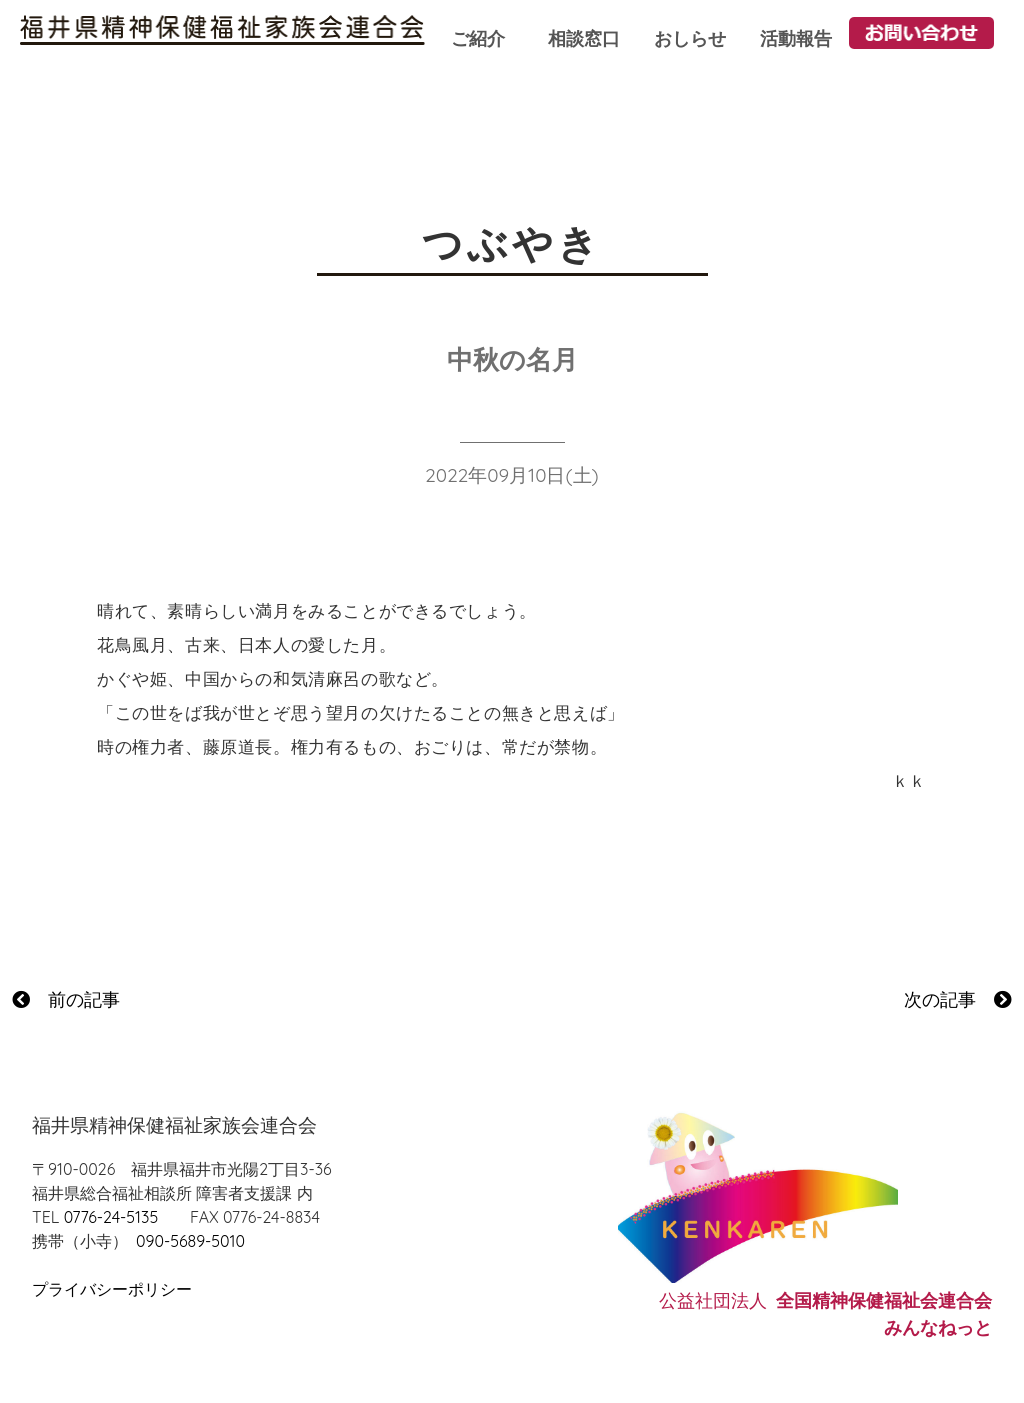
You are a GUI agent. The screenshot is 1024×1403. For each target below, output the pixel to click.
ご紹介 (478, 38)
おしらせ (690, 38)
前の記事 (66, 999)
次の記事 (958, 999)
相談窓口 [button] (584, 38)
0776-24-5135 (111, 1217)
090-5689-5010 (190, 1241)
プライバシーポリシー (112, 1289)
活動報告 (796, 38)
